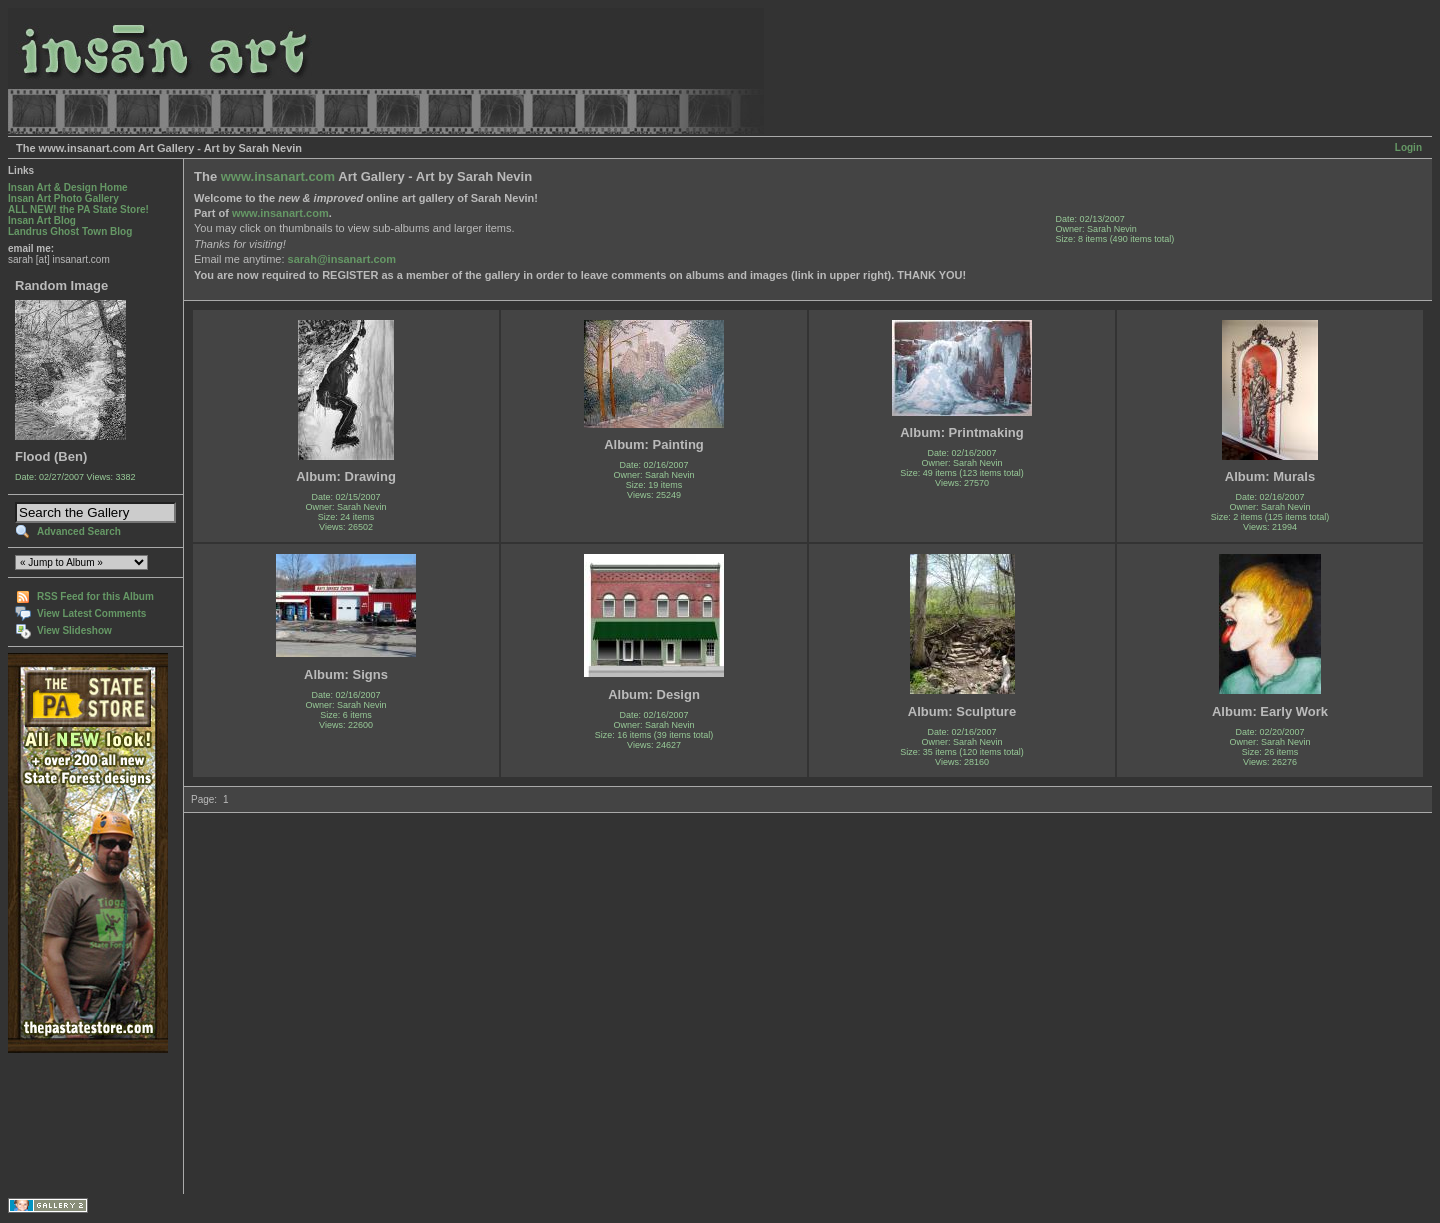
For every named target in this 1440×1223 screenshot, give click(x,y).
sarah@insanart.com (342, 259)
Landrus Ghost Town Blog (70, 231)
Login (1408, 147)
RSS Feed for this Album (95, 596)
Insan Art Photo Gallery (63, 198)
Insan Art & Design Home (68, 187)
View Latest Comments (91, 613)
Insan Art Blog (42, 220)
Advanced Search (79, 531)
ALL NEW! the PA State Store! (78, 209)
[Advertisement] (70, 1123)
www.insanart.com (278, 176)
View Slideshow (74, 630)
